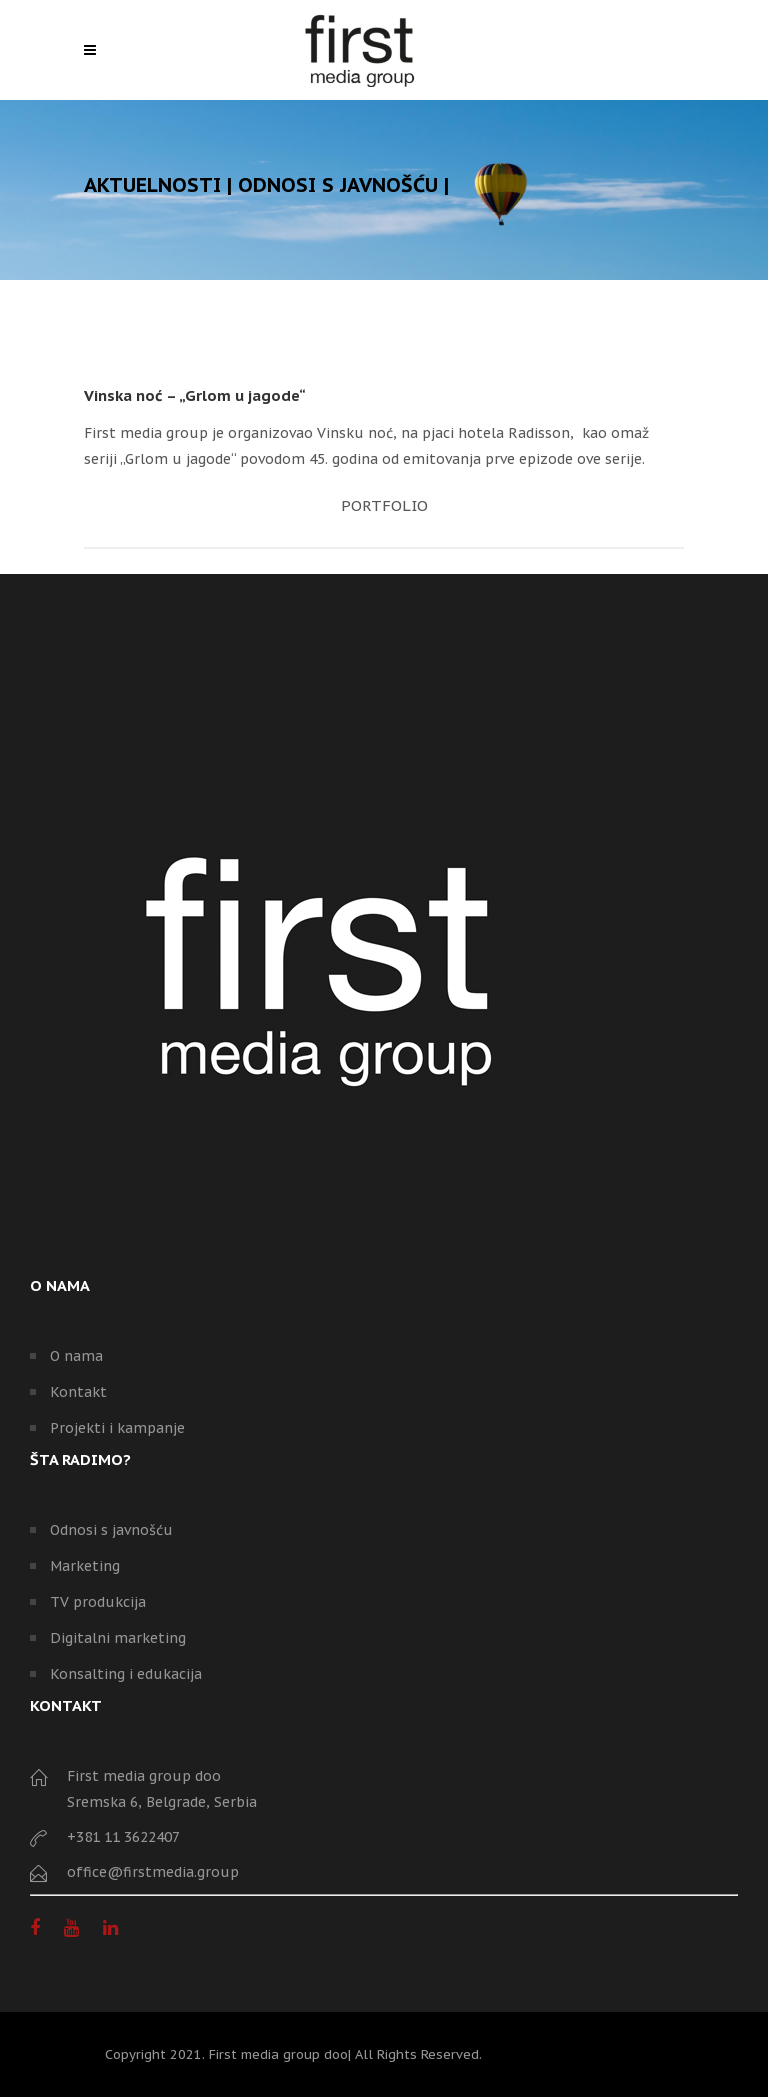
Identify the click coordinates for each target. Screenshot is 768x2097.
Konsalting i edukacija (126, 1674)
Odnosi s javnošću (111, 1530)
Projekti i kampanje (117, 1428)
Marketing (85, 1566)
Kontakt (78, 1392)
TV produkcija (98, 1602)
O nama (76, 1356)
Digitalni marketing (118, 1638)
